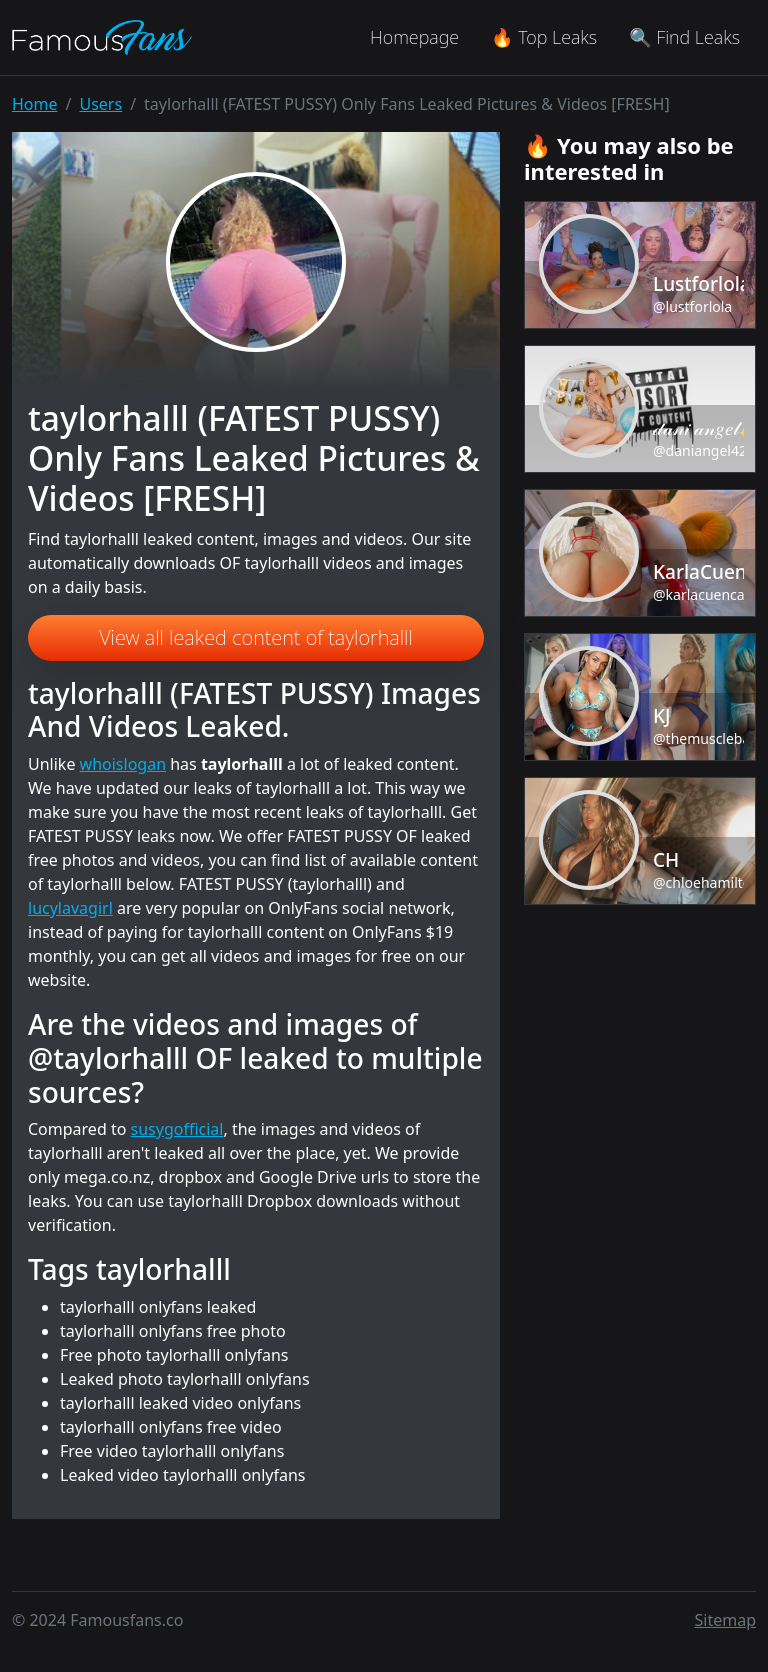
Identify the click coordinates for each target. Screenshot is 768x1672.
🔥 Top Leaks (544, 37)
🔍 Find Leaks (684, 37)
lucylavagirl (70, 908)
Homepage (414, 37)
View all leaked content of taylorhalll (256, 637)
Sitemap (726, 1620)
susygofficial (177, 1129)
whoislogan (123, 764)
